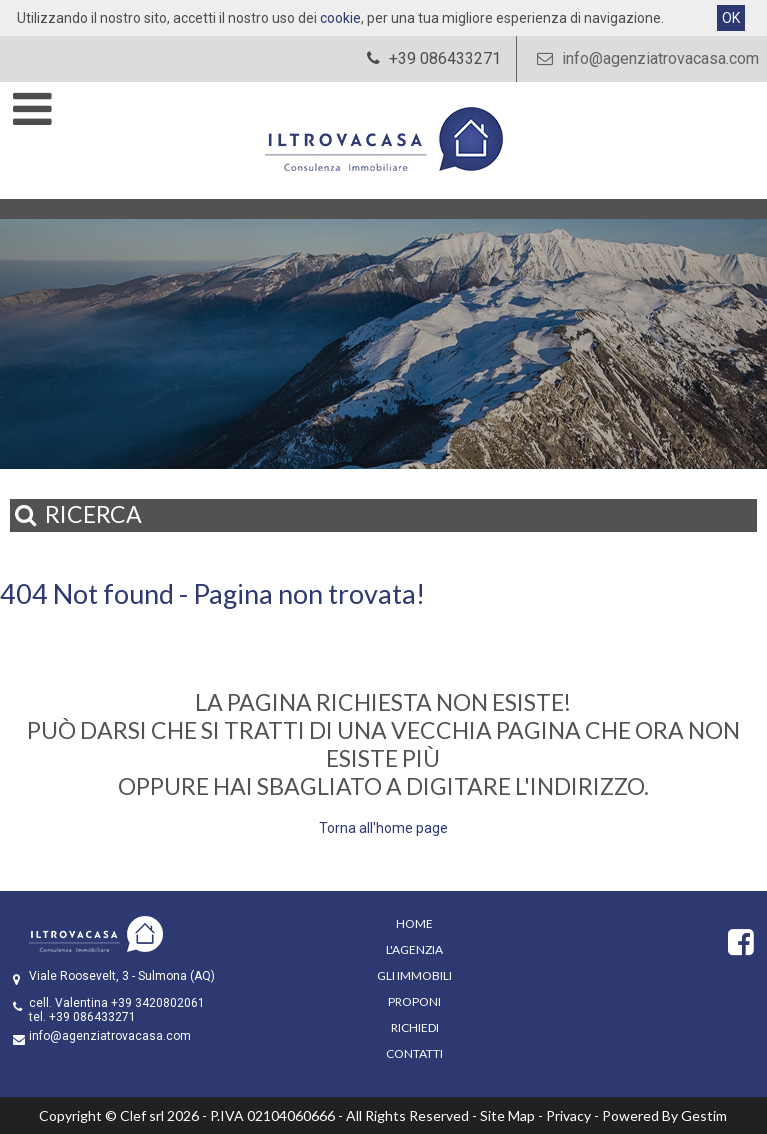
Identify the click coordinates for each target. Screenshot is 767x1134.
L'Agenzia (414, 949)
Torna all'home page (383, 828)
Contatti (414, 1053)
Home (414, 923)
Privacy (568, 1115)
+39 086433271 (92, 1017)
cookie (340, 18)
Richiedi (415, 1027)
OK (731, 18)
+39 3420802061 (158, 1003)
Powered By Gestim (664, 1115)
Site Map (507, 1115)
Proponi (414, 1001)
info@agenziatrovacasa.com (645, 58)
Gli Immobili (414, 975)
